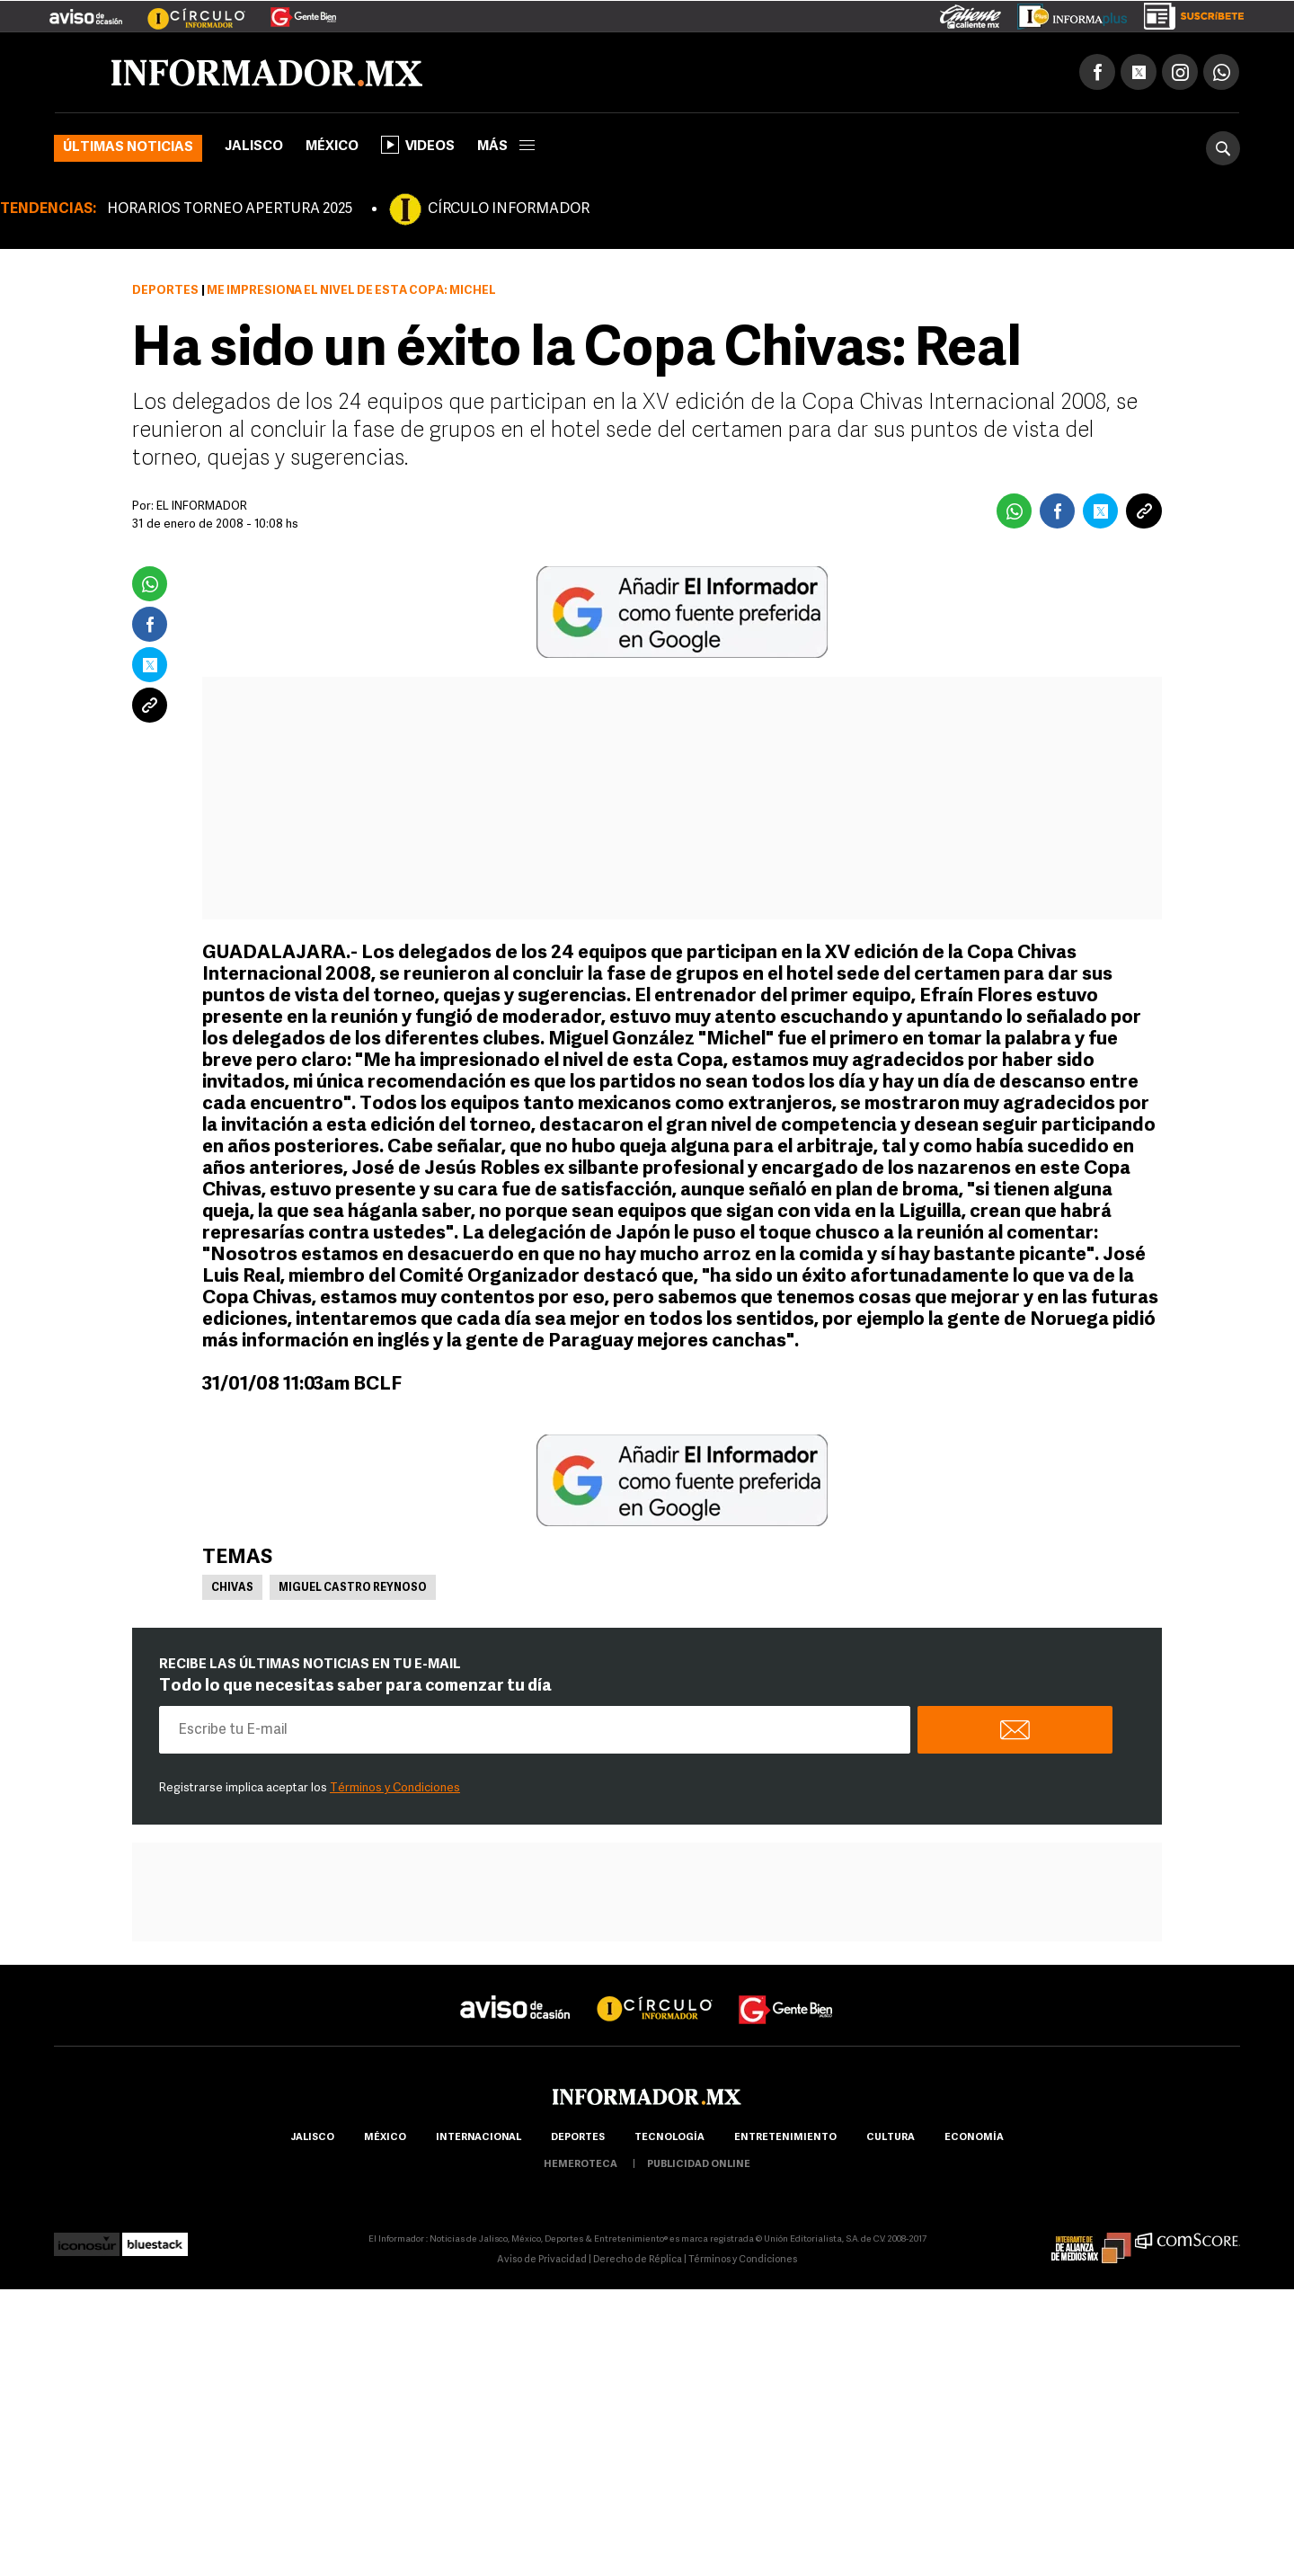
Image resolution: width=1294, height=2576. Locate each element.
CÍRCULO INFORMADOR (508, 209)
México (332, 147)
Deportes (165, 291)
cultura (890, 2138)
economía (974, 2138)
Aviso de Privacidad (542, 2260)
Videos (418, 145)
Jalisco (254, 147)
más (506, 147)
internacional (478, 2138)
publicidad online (698, 2165)
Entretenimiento (785, 2138)
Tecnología (669, 2138)
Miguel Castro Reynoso (353, 1588)
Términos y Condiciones (395, 1788)
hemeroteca (580, 2165)
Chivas (232, 1588)
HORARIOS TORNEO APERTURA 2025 (229, 209)
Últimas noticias (128, 148)
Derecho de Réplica (637, 2260)
